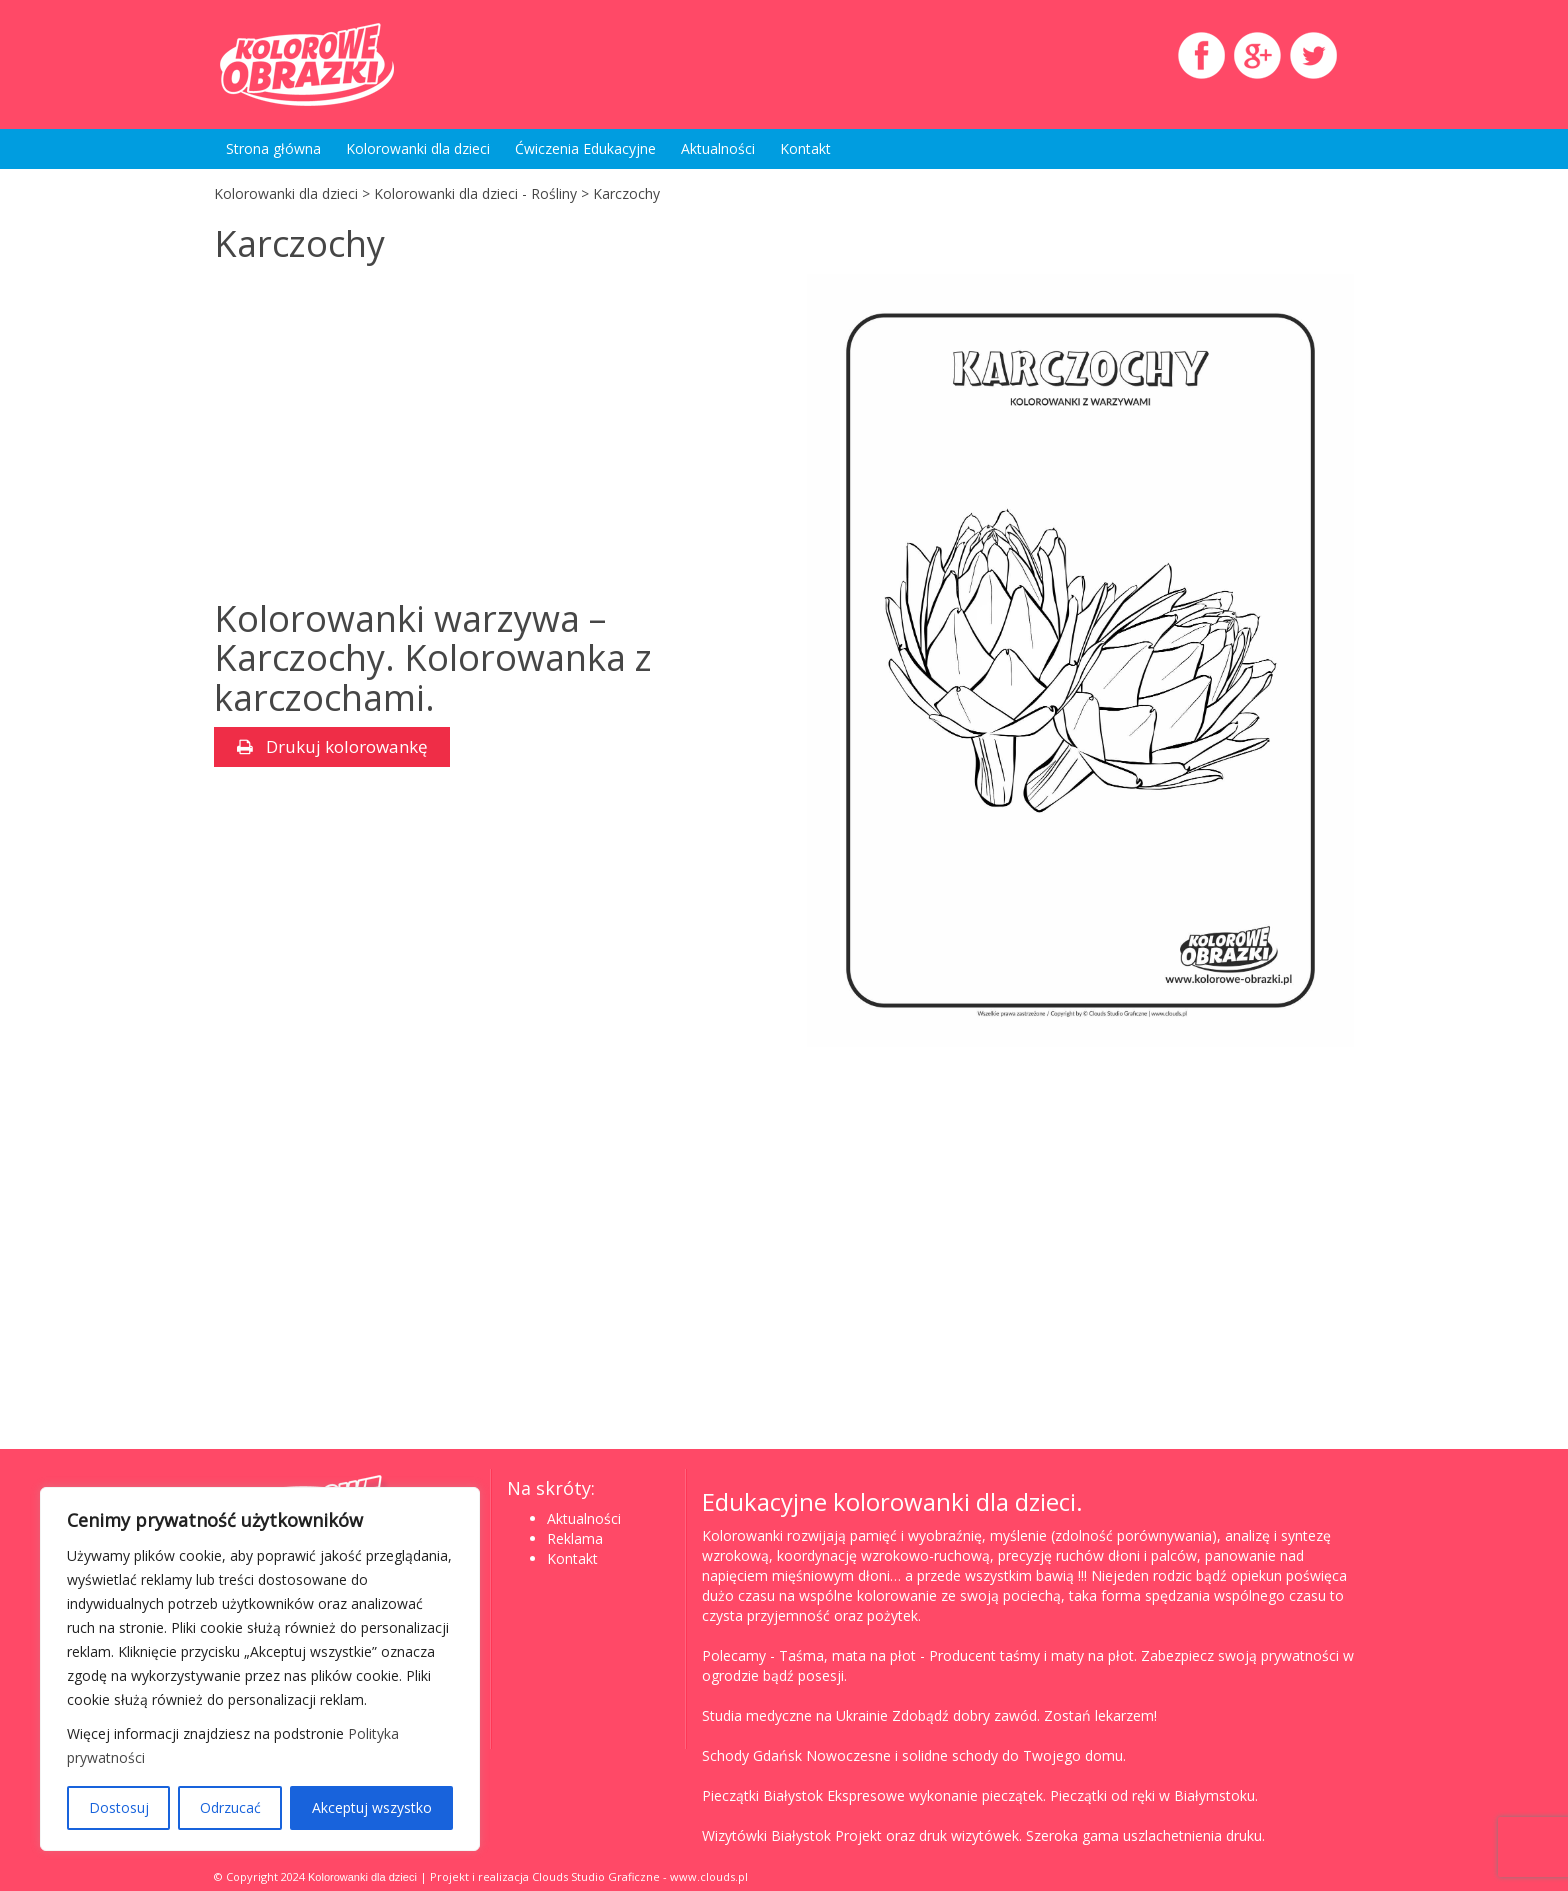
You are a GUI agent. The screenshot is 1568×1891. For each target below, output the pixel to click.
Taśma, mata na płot (847, 1655)
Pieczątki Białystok (762, 1795)
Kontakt (805, 148)
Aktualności (718, 148)
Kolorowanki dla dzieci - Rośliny (475, 193)
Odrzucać (230, 1807)
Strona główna (273, 148)
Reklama (575, 1538)
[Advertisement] (382, 434)
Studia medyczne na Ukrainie (795, 1715)
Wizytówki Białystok (766, 1835)
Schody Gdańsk (752, 1755)
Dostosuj (119, 1807)
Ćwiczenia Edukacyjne (585, 148)
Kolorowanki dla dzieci (418, 148)
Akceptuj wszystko (372, 1807)
